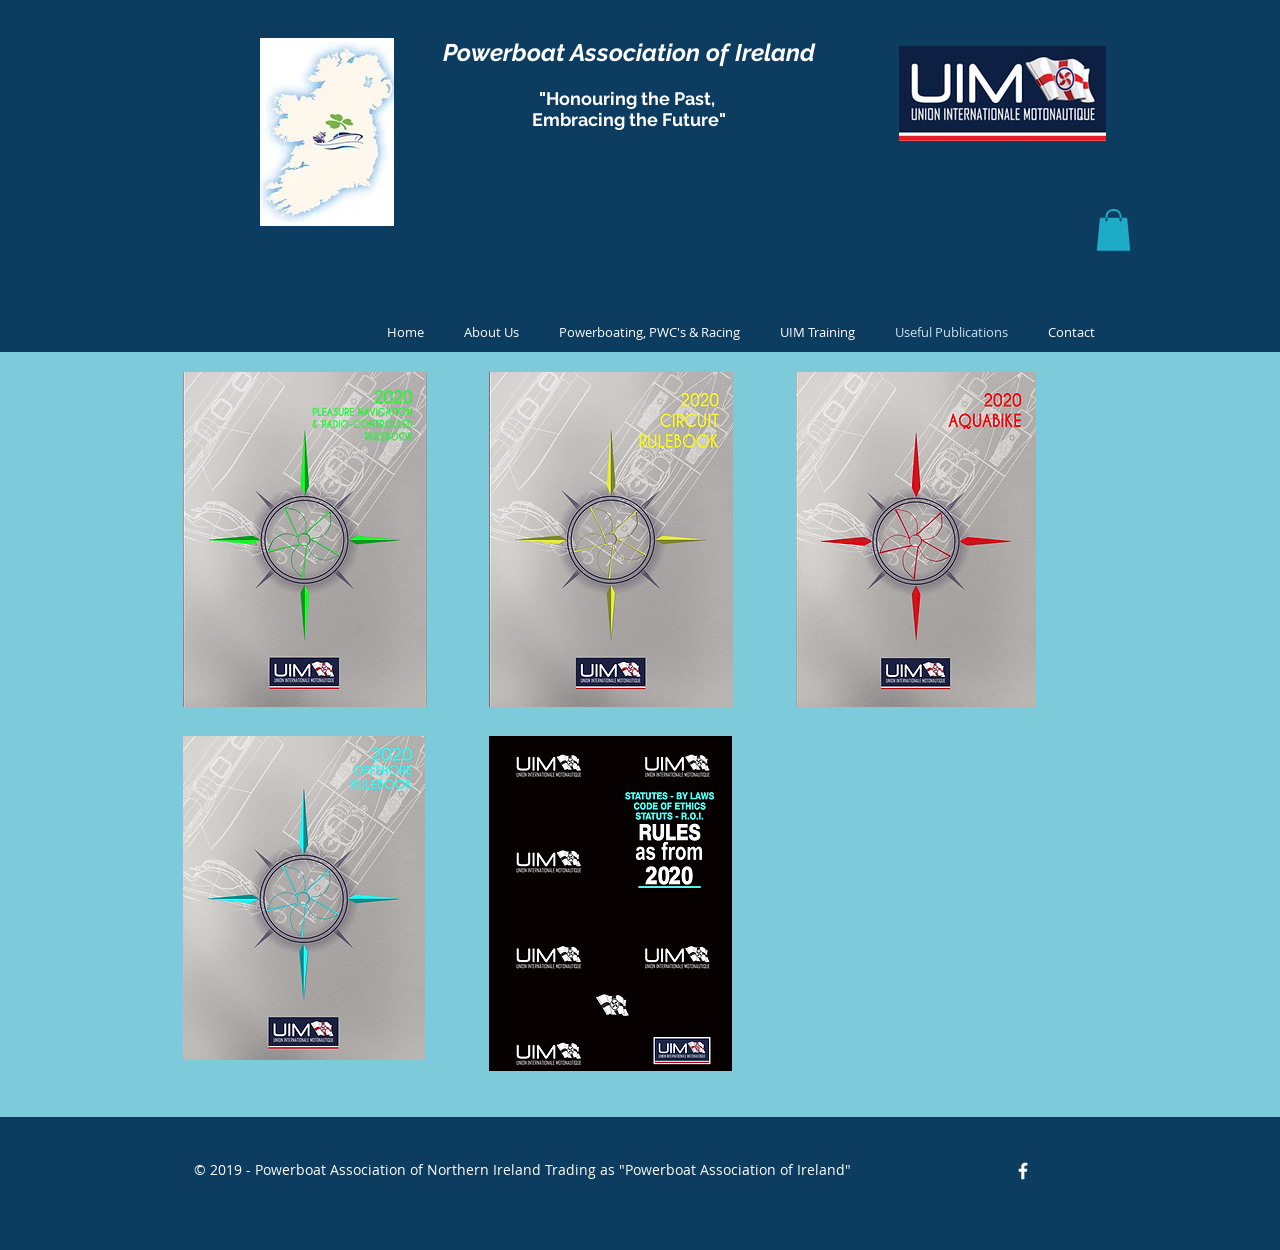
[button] (1113, 230)
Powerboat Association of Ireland (629, 52)
